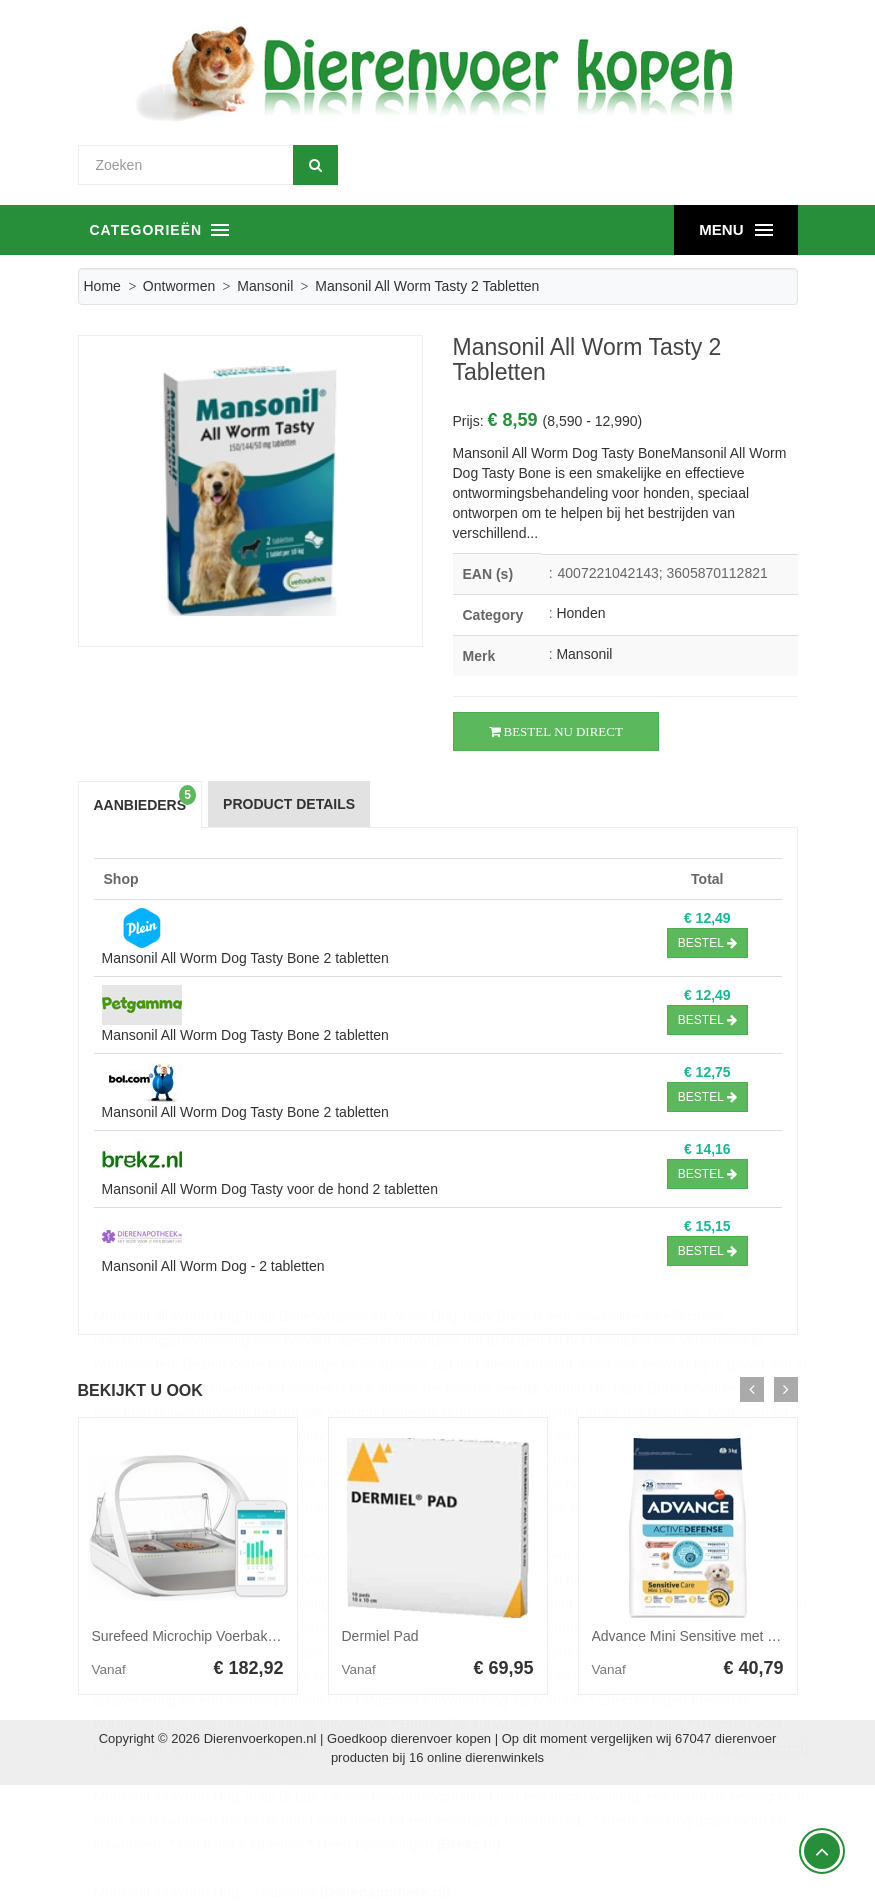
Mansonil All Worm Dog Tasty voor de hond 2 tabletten (270, 1189)
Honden (580, 613)
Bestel (707, 943)
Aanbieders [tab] (145, 799)
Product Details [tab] (289, 804)
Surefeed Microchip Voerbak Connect (208, 1636)
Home (102, 286)
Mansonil (265, 286)
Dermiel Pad (380, 1636)
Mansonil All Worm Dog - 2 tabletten (213, 1266)
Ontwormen (179, 286)
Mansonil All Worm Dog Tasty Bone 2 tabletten (245, 958)
